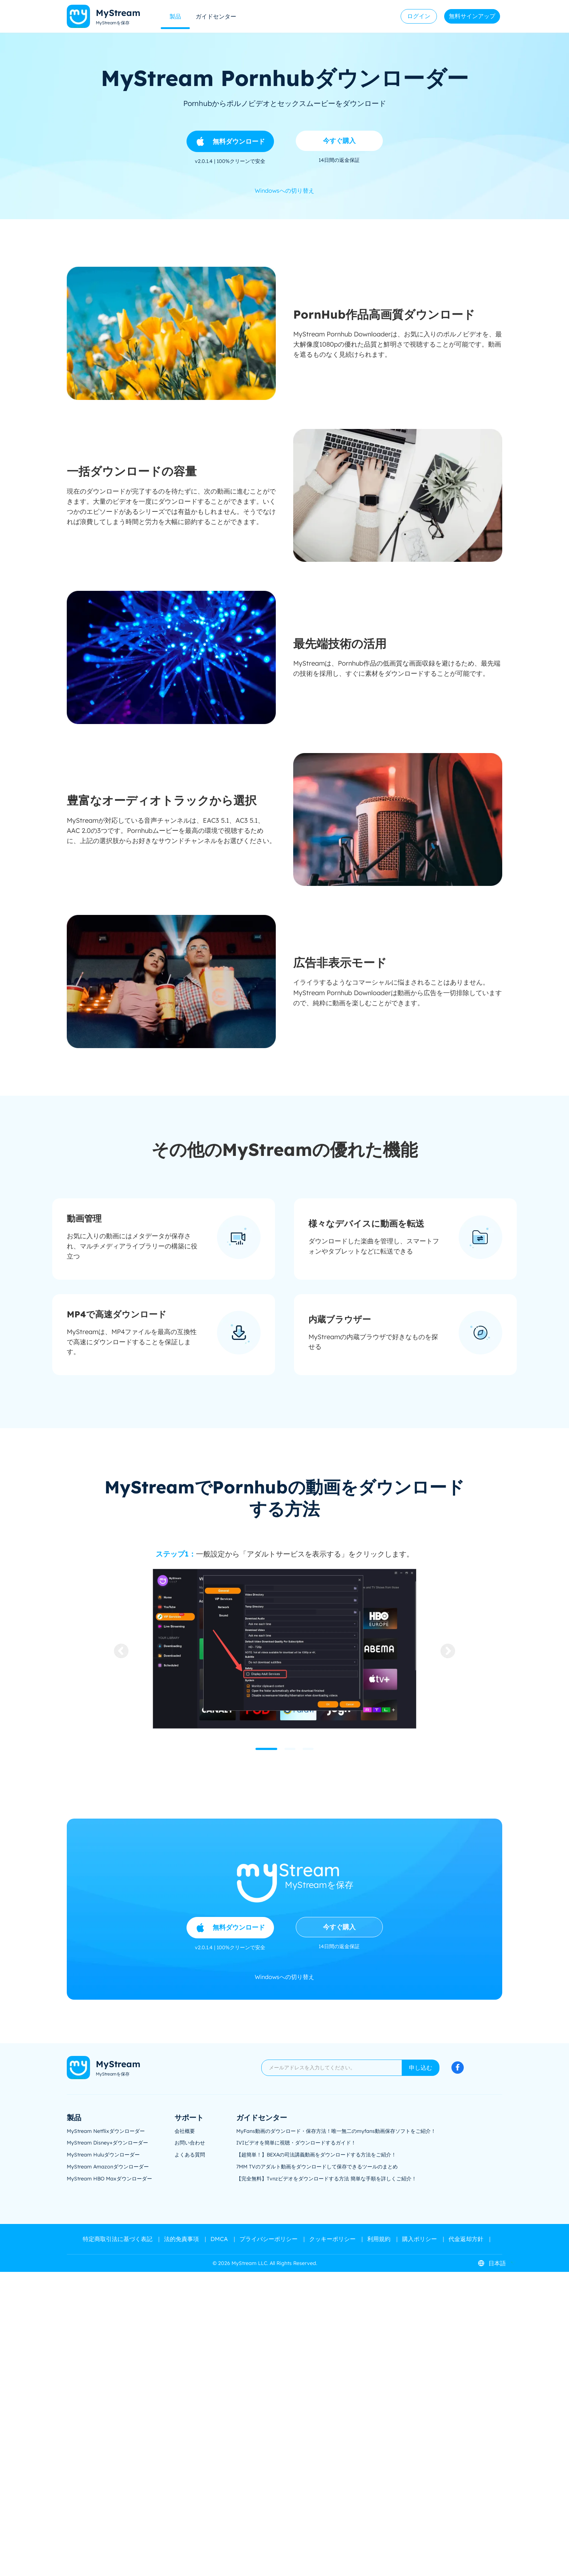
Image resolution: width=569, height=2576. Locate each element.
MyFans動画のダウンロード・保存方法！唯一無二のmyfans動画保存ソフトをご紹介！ (336, 2131)
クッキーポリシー (332, 2238)
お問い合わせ (190, 2142)
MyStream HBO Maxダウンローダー (109, 2178)
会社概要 (185, 2131)
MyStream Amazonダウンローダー (108, 2166)
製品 (175, 16)
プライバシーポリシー (269, 2238)
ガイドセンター (216, 16)
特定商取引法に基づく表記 (117, 2238)
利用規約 (378, 2238)
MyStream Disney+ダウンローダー (107, 2142)
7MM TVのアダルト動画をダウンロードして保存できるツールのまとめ (317, 2166)
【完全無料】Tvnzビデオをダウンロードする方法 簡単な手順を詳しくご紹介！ (326, 2178)
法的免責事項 (181, 2238)
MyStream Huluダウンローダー (103, 2154)
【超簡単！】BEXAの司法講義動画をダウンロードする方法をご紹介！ (316, 2154)
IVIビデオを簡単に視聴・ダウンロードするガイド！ (296, 2142)
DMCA (219, 2238)
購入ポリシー (419, 2238)
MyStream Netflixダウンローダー (106, 2131)
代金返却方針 (466, 2238)
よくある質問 (190, 2154)
